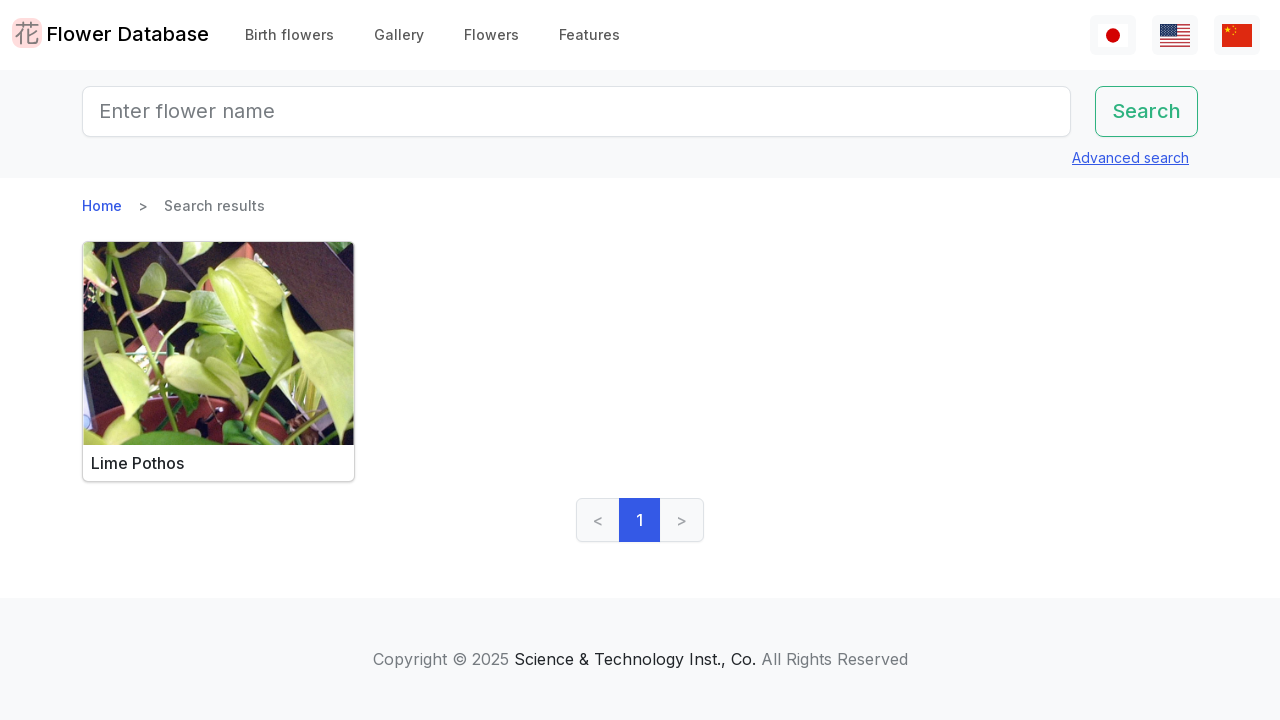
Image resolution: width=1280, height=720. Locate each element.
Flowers (491, 34)
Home (102, 205)
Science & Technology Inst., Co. (635, 659)
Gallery (399, 34)
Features (589, 34)
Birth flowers (289, 34)
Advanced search (1130, 157)
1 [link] (639, 520)
